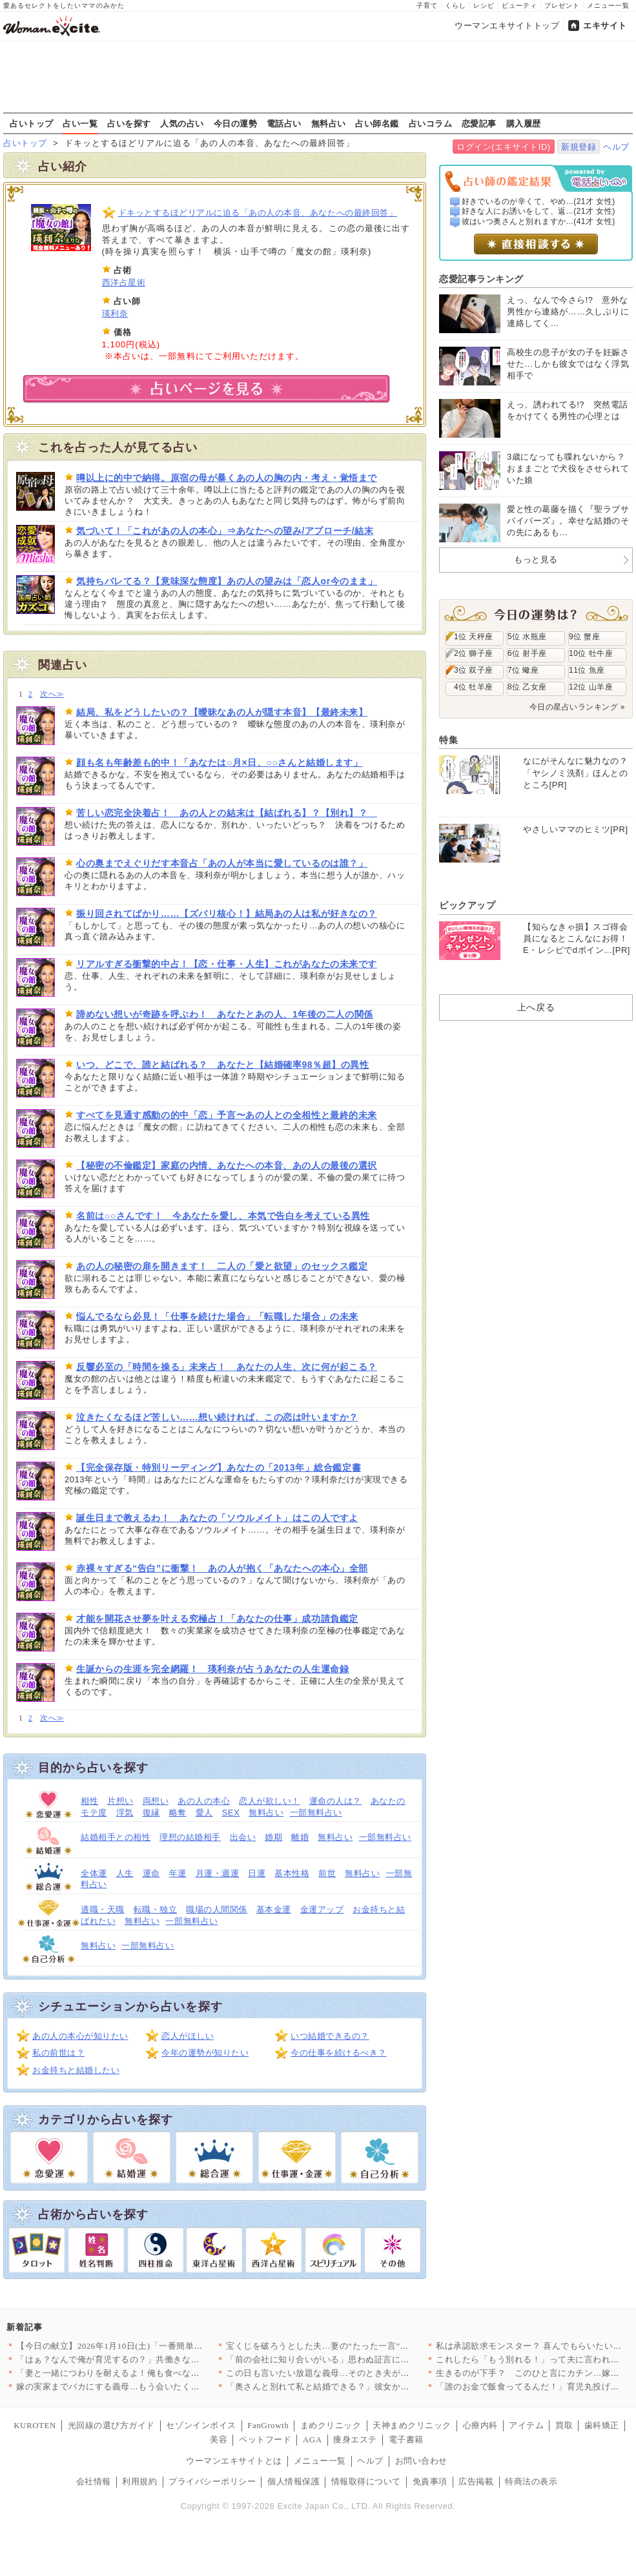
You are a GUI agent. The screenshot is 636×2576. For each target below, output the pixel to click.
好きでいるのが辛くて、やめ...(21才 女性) (538, 201)
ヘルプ (616, 147)
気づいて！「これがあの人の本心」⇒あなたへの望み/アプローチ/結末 (224, 531)
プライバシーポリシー (212, 2481)
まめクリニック (331, 2425)
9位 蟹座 (584, 636)
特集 (448, 740)
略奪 (178, 1812)
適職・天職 (103, 1909)
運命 (151, 1873)
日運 (256, 1873)
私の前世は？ (58, 2053)
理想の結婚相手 (190, 1837)
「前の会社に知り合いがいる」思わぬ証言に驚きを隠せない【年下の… (366, 2359)
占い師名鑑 (377, 123)
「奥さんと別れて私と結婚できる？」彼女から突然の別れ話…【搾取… (366, 2386)
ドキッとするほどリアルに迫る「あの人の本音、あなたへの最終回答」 (258, 213)
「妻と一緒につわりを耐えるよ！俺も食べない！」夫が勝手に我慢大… (156, 2373)
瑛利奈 (115, 313)
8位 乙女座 (527, 686)
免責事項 (430, 2481)
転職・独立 (156, 1909)
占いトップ (32, 123)
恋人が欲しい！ (269, 1801)
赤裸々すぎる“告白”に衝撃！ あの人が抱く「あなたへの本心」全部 (222, 1568)
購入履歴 (523, 123)
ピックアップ (467, 905)
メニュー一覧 (608, 5)
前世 (327, 1873)
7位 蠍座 (523, 670)
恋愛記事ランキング (481, 279)
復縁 (151, 1812)
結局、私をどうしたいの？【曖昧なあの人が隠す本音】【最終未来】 (221, 712)
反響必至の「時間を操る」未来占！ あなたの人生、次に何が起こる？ (226, 1367)
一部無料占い (316, 1812)
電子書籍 (406, 2439)
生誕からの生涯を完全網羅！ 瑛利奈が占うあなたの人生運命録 (212, 1669)
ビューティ (519, 5)
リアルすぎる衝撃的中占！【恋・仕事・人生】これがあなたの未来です (226, 964)
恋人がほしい (187, 2036)
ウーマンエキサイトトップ (507, 25)
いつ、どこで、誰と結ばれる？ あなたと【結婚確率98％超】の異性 (222, 1064)
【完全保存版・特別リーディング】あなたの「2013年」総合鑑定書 (218, 1467)
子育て (427, 5)
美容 (218, 2439)
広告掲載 (475, 2481)
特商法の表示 (531, 2481)
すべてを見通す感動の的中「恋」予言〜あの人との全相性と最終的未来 (226, 1115)
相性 (89, 1801)
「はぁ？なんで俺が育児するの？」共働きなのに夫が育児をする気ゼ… (156, 2359)
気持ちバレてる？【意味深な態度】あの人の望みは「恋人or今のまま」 (226, 581)
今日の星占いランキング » (577, 706)
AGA (312, 2439)
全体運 (94, 1873)
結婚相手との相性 (115, 1837)
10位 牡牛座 (591, 653)
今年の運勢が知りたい (205, 2053)
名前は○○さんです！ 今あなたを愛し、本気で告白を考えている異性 (223, 1216)
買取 (564, 2425)
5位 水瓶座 (527, 636)
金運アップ (322, 1909)
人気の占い (182, 123)
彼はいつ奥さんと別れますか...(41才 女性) (538, 221)
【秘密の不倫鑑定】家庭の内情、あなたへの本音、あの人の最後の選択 (226, 1165)
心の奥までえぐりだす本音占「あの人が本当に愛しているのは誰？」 (221, 863)
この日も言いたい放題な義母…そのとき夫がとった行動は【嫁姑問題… (366, 2373)
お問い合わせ (421, 2461)
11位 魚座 (587, 670)
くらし (455, 5)
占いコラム (431, 123)
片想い (120, 1801)
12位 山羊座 (591, 686)
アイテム (526, 2425)
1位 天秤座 (473, 636)
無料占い (328, 123)
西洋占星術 (124, 282)
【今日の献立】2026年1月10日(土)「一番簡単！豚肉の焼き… (135, 2346)
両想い (156, 1801)
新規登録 (578, 147)
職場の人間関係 (216, 1909)
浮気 (125, 1812)
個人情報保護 (293, 2481)
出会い (243, 1837)
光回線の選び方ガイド (111, 2425)
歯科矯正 (601, 2425)
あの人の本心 (204, 1801)
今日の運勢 (236, 123)
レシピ (484, 5)
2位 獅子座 (473, 653)
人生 (125, 1873)
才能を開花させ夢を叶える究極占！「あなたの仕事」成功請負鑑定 (217, 1618)
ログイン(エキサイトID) (503, 147)
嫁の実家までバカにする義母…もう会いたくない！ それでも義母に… (152, 2386)
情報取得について (366, 2481)
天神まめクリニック (412, 2425)
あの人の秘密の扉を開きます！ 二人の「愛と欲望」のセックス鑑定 (221, 1266)
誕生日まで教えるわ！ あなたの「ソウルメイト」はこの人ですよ (217, 1518)
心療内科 (480, 2425)
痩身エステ (355, 2439)
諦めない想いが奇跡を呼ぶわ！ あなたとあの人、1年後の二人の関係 (224, 1014)
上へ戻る (536, 1007)
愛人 (204, 1812)
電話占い (284, 123)
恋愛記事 (479, 123)
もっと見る (536, 559)
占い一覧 (80, 123)
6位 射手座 (527, 653)
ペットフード (265, 2439)
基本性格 (291, 1873)
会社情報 (93, 2481)
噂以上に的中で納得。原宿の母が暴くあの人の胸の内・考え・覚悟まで (226, 478)
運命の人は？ (335, 1801)
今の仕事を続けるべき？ (339, 2053)
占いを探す (129, 123)
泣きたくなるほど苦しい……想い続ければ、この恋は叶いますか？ (217, 1417)
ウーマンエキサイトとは (234, 2461)
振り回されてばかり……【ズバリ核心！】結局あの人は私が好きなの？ (226, 913)
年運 (178, 1873)
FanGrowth (268, 2425)
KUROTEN (35, 2425)
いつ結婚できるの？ (330, 2036)
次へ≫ (52, 694)
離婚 (300, 1837)
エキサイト (605, 25)
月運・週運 (218, 1873)
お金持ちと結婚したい (75, 2070)
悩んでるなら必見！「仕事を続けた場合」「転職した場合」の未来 (217, 1316)
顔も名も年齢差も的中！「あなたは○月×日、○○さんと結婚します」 (219, 762)
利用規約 (139, 2481)
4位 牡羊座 (473, 686)
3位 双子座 (473, 670)
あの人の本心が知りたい (80, 2036)
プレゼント (562, 5)
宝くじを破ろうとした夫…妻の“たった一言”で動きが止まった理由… (361, 2346)
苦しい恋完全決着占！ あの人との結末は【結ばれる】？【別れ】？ (226, 813)
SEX (231, 1812)
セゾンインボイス (201, 2425)
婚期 (273, 1837)
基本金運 (273, 1909)
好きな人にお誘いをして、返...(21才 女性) (538, 211)
